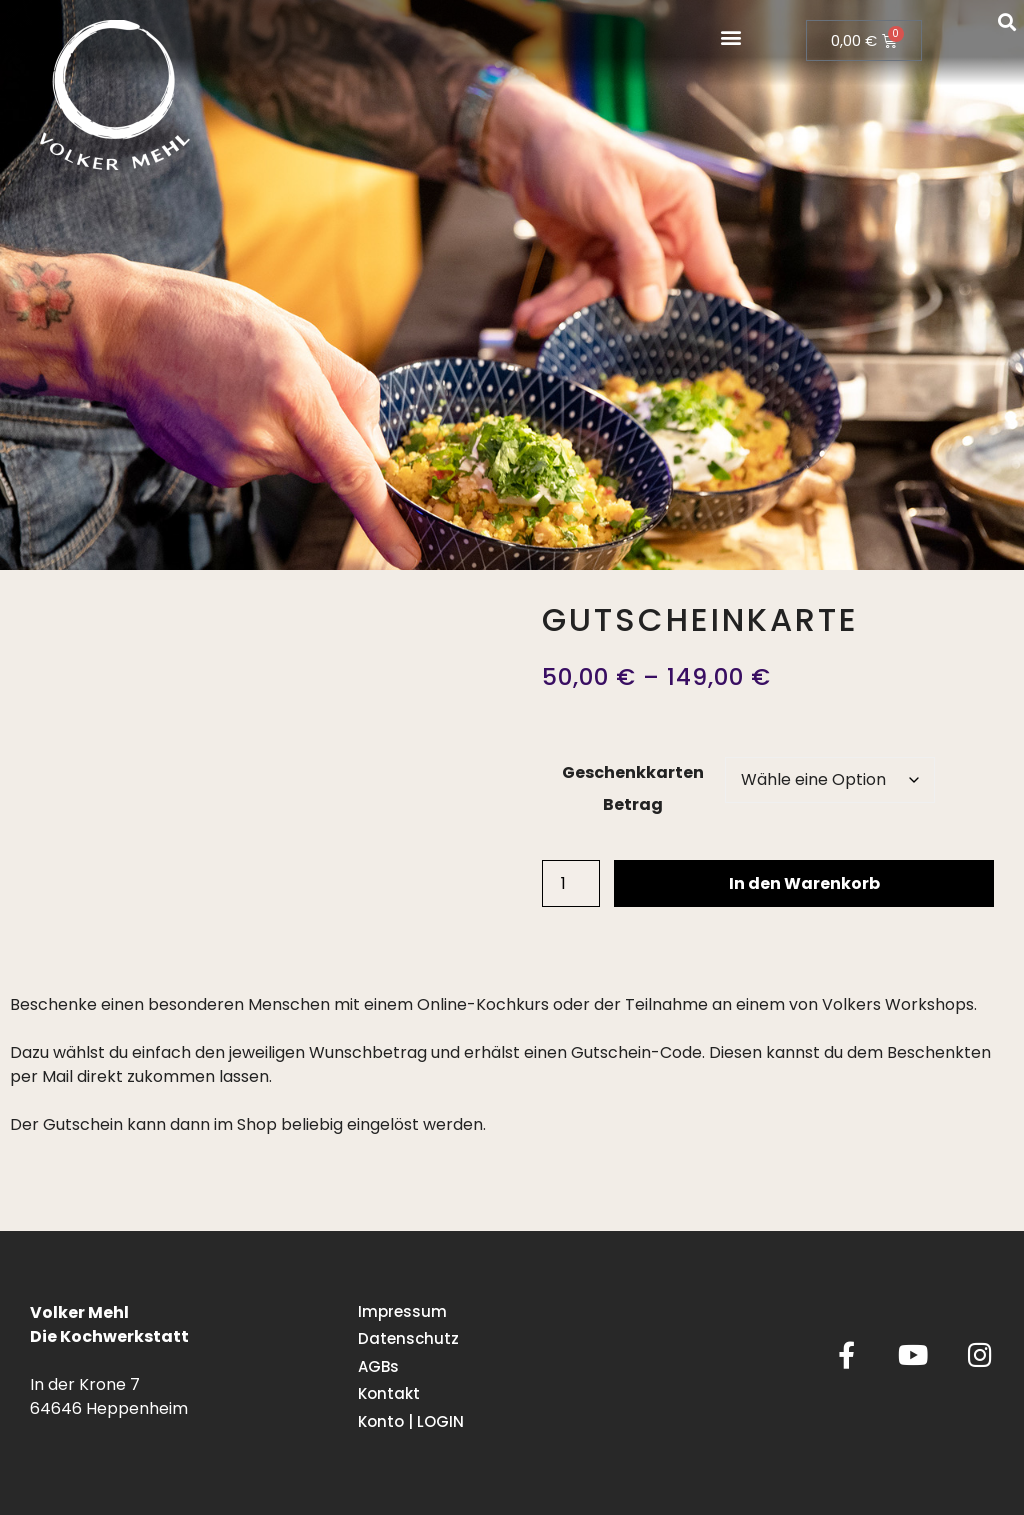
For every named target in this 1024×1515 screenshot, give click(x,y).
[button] (731, 36)
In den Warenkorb (804, 883)
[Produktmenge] (571, 883)
